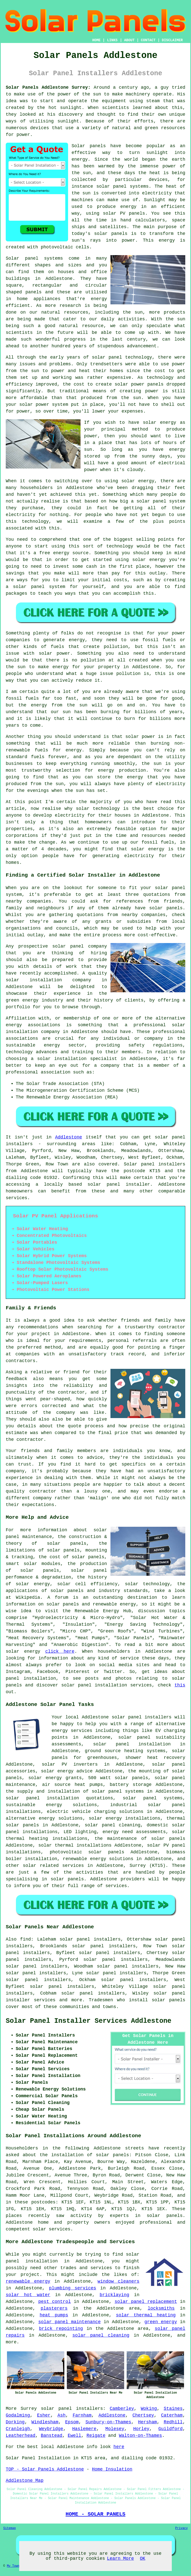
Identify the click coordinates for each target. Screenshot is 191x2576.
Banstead (51, 2435)
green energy (160, 2321)
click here (59, 1651)
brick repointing (61, 2328)
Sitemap (9, 2528)
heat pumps (54, 2315)
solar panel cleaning (100, 2335)
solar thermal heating (146, 2315)
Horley (141, 2428)
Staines (173, 2408)
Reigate (96, 2435)
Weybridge (51, 2428)
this (180, 1685)
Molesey (114, 2428)
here (118, 2446)
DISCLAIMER (172, 40)
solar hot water (28, 2294)
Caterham (172, 2415)
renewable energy (28, 2281)
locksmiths (161, 2308)
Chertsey (143, 2415)
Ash (62, 2415)
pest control (54, 2301)
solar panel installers (72, 2408)
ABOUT (129, 40)
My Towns (14, 2566)
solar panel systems (153, 1798)
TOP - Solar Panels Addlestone (45, 2469)
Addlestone (68, 1137)
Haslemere (84, 2428)
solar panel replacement (146, 2301)
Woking (149, 2408)
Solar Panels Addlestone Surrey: (48, 87)
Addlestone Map (24, 2480)
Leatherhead (20, 2435)
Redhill (173, 2422)
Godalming (18, 2415)
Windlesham (44, 2422)
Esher (43, 2415)
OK (142, 2558)
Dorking (15, 2422)
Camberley (122, 2408)
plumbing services (72, 2288)
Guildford (170, 2428)
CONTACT (148, 40)
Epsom (72, 2422)
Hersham (147, 2422)
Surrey (29, 2408)
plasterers (54, 2308)
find (25, 1939)
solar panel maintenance (69, 2321)
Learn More (120, 2558)
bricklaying (114, 2294)
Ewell (74, 2435)
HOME (96, 40)
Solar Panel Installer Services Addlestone (88, 2021)
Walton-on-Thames (140, 2435)
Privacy (181, 2528)
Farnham (82, 2415)
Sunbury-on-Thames (108, 2422)
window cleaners (118, 2281)
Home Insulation (112, 2469)
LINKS (112, 40)
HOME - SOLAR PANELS (95, 2514)
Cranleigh (18, 2428)
